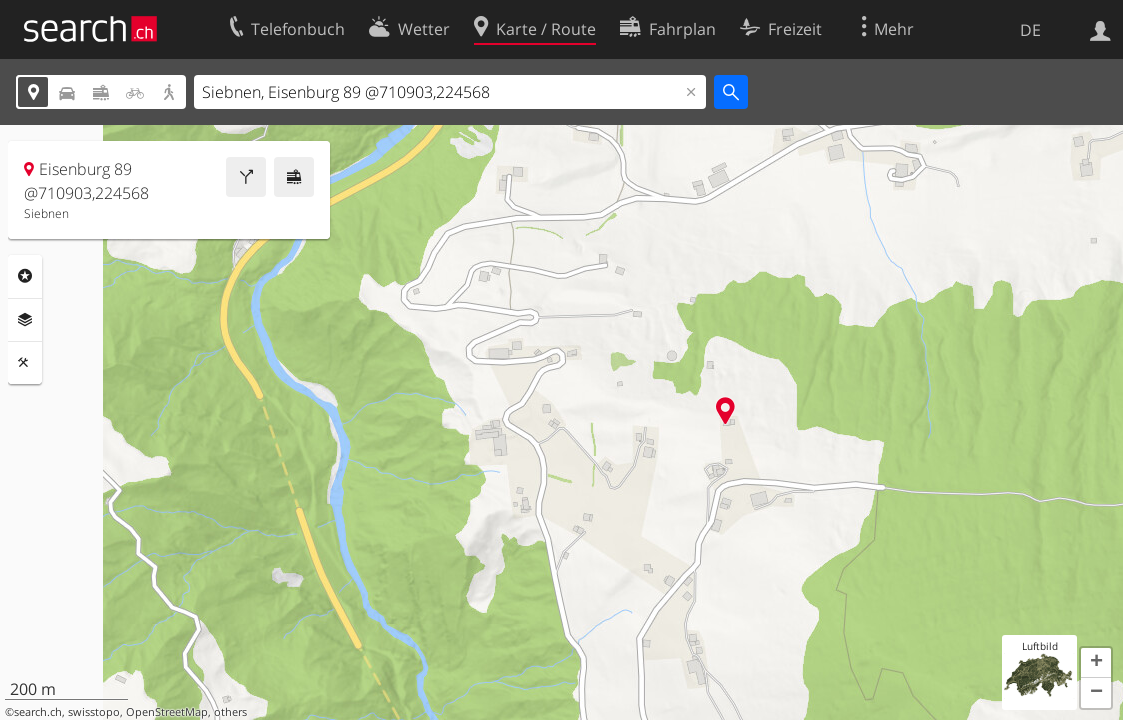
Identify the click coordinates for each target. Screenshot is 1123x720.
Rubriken (25, 276)
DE (1030, 30)
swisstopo (94, 712)
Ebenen (25, 320)
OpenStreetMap (167, 712)
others (230, 712)
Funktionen (25, 363)
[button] (1096, 663)
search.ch (38, 712)
